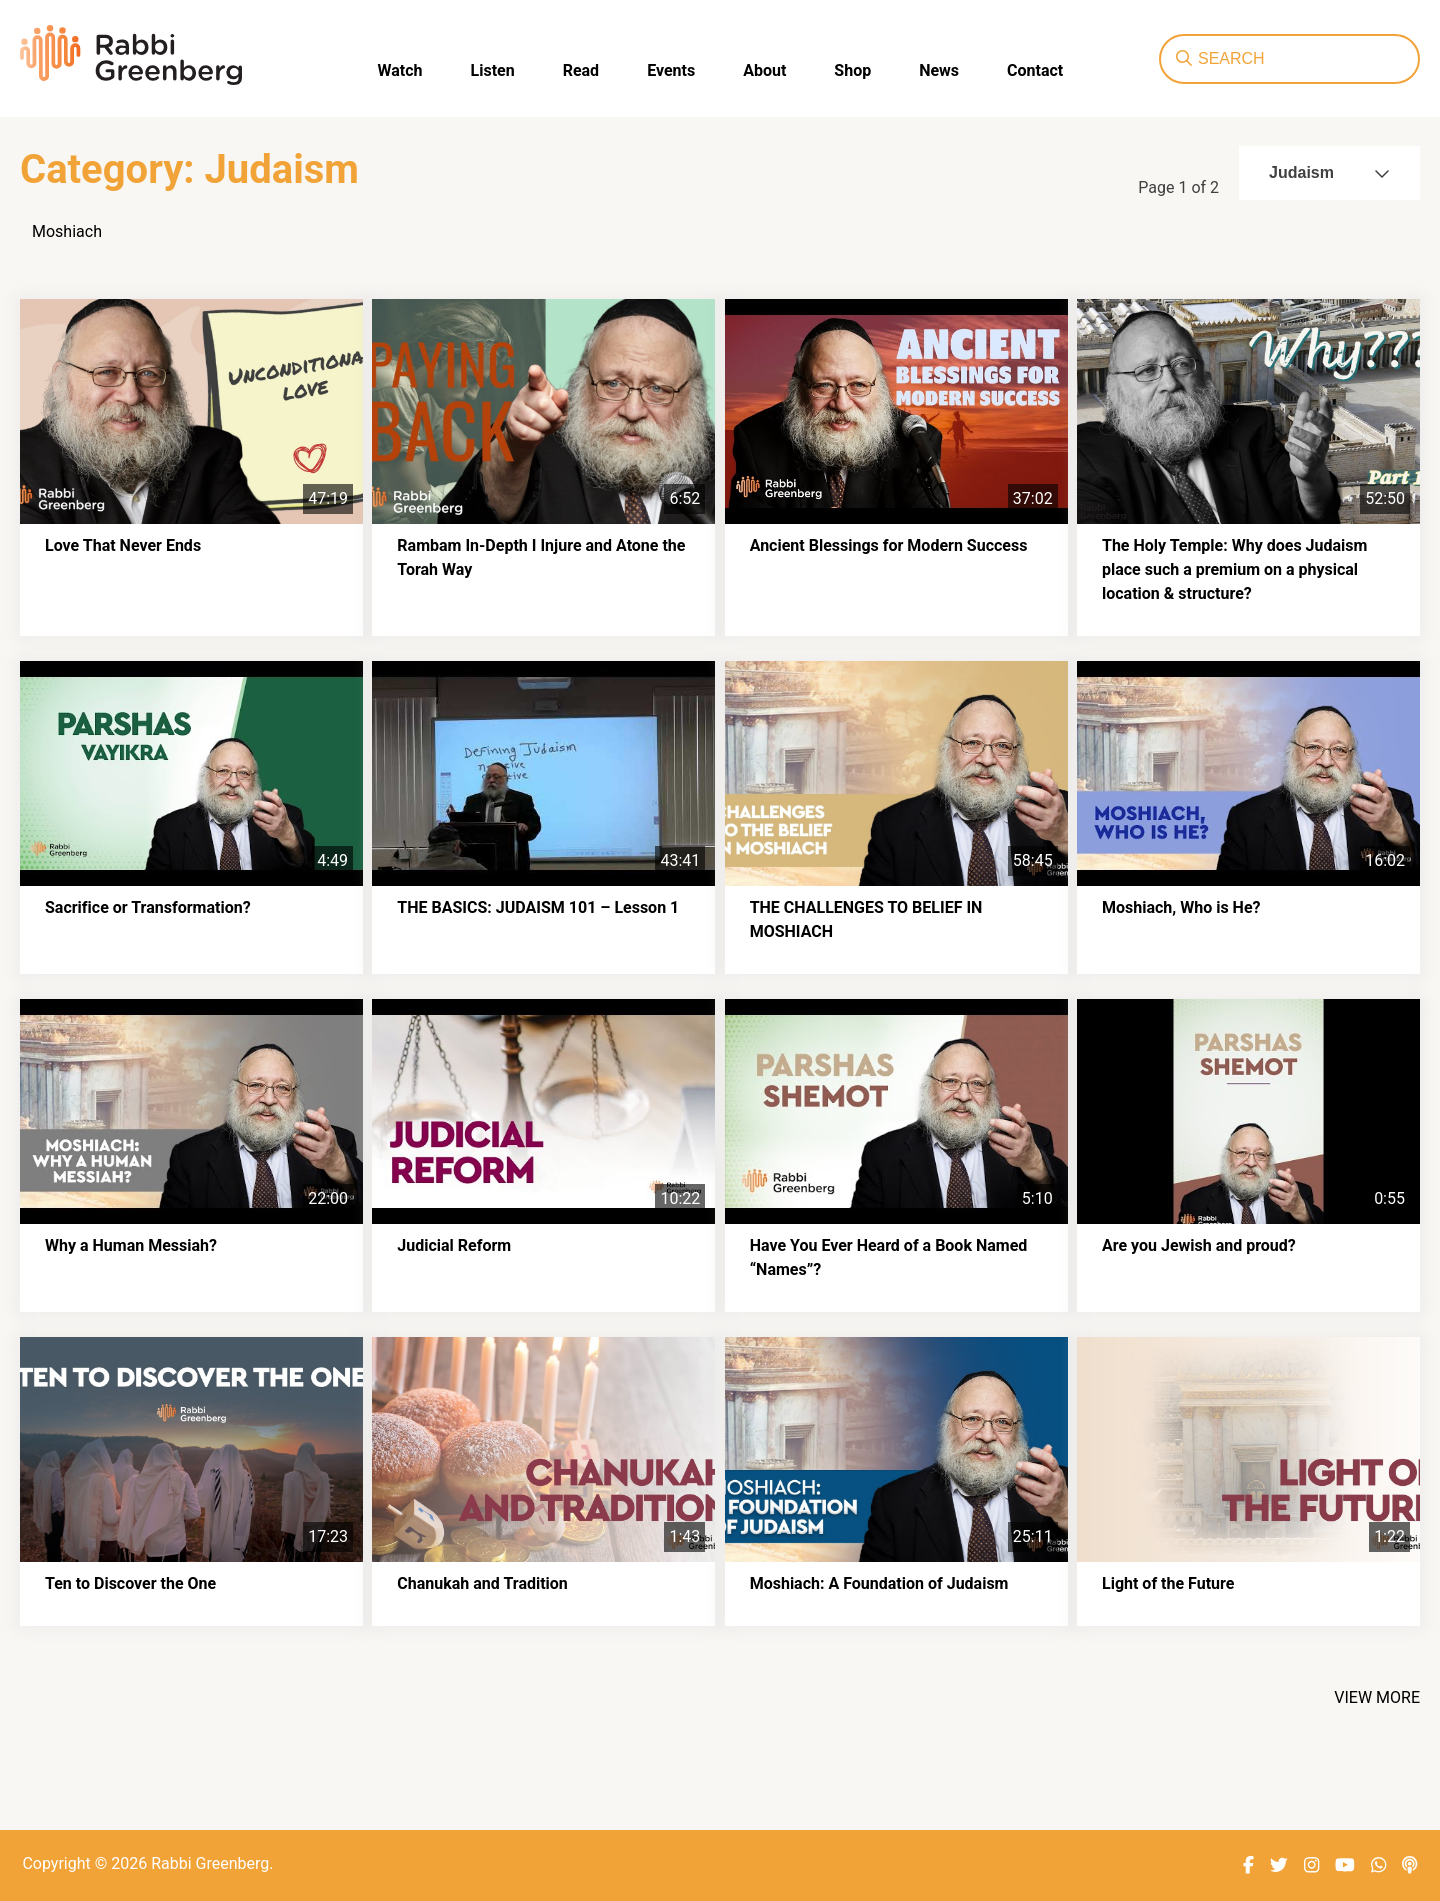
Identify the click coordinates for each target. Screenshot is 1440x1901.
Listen (493, 70)
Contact (1035, 70)
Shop (852, 70)
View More (1377, 1697)
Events (671, 70)
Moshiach (67, 231)
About (764, 70)
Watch (400, 70)
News (939, 70)
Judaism (1329, 172)
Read (581, 70)
